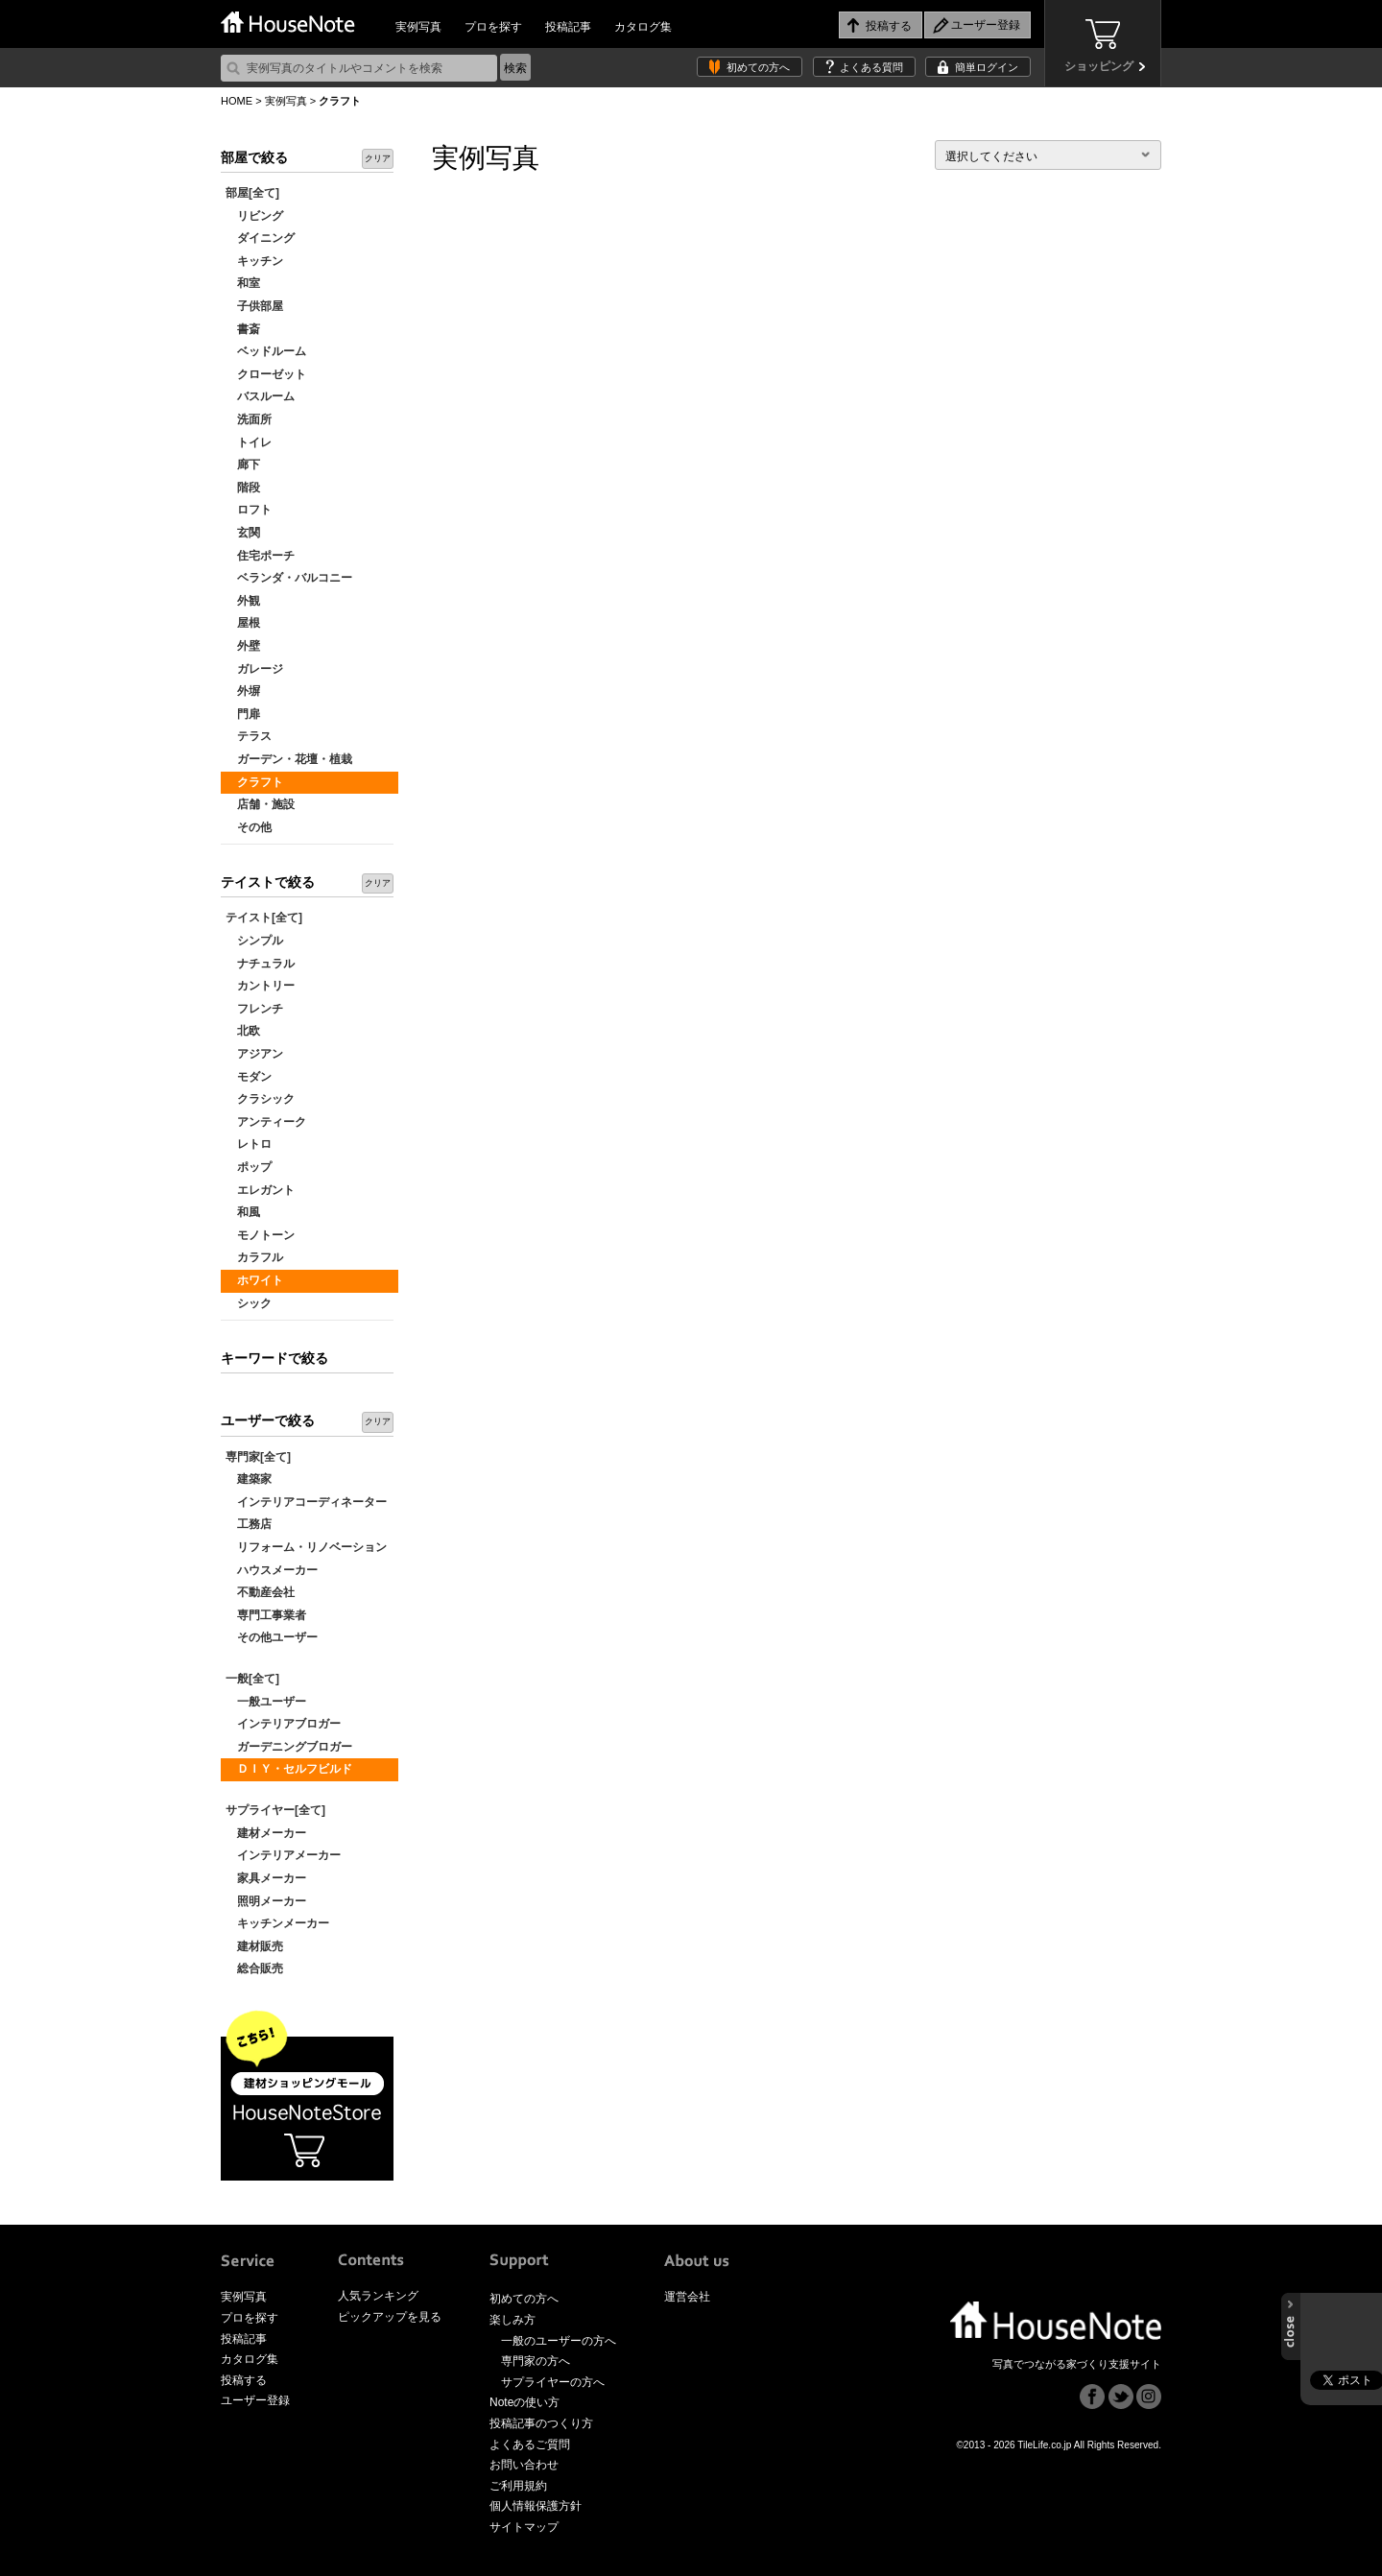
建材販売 (254, 1946)
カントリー (260, 985)
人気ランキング (378, 2295)
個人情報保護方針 (535, 2506)
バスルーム (260, 396)
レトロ (249, 1144)
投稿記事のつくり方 (541, 2423)
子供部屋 (254, 306)
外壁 (243, 646)
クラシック (260, 1099)
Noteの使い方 (524, 2402)
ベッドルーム (266, 351)
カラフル (254, 1257)
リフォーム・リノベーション (306, 1547)
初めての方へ (758, 67)
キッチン (254, 261)
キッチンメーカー (277, 1923)
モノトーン (260, 1235)
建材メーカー (266, 1833)
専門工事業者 (266, 1615)
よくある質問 (871, 67)
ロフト (249, 509)
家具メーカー (266, 1878)
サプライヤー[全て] (275, 1810)
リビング (254, 216)
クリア (378, 158)
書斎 (243, 329)
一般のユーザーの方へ (558, 2341)
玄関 (243, 532)
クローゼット (266, 374)
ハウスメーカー (272, 1570)
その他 (249, 827)
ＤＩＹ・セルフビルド (289, 1769)
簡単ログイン (986, 67)
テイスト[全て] (264, 917)
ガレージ (254, 669)
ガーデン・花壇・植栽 (289, 759)
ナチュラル (260, 963)
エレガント (260, 1190)
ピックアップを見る (389, 2317)
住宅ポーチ (260, 555)
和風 (243, 1212)
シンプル (254, 940)
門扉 (243, 714)
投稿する (244, 2380)
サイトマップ (524, 2527)
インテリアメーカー (283, 1855)
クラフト (254, 782)
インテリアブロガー (283, 1723)
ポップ (249, 1167)
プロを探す (493, 27)
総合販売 (254, 1968)
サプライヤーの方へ (553, 2382)
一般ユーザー (266, 1701)
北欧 (243, 1031)
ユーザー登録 (255, 2400)
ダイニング (260, 238)
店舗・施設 (260, 804)
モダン (249, 1077)
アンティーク (266, 1122)
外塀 (243, 691)
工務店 (249, 1524)
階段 (243, 487)
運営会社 (687, 2296)
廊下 (243, 464)
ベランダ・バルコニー (289, 577)
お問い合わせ (524, 2464)
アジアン (254, 1054)
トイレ (249, 442)
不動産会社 (260, 1592)
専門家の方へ (535, 2361)
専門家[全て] (258, 1457)
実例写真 (418, 27)
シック (249, 1303)
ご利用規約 (518, 2486)
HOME (236, 101)
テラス (249, 736)
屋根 (243, 623)
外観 (243, 601)
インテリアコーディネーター (306, 1502)
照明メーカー (266, 1901)
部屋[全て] (252, 193)
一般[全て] (252, 1678)
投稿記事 (568, 27)
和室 (243, 283)
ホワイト (254, 1280)
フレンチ (254, 1008)
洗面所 (249, 419)
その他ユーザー (272, 1637)
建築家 (249, 1479)
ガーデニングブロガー (289, 1746)
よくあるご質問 (529, 2444)
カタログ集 (643, 27)
